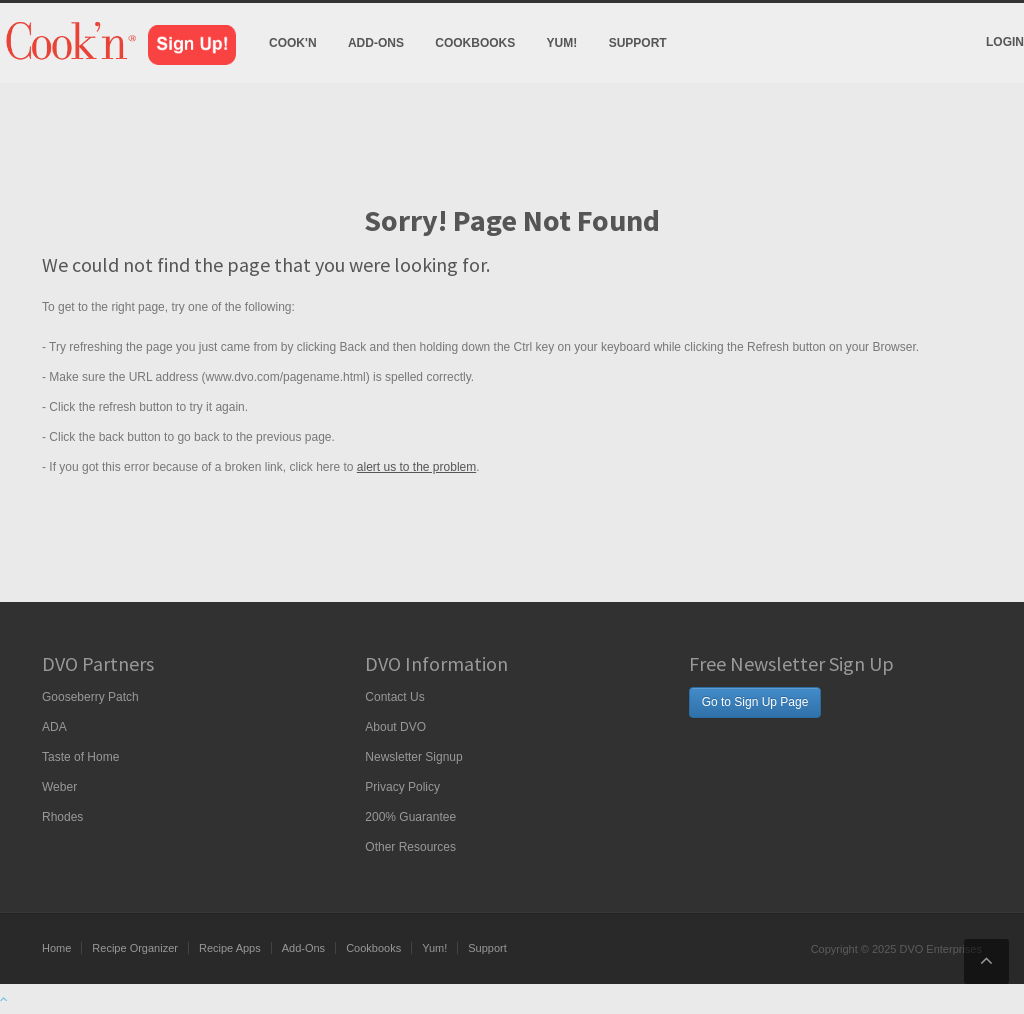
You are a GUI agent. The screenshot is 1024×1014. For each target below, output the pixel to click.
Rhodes (62, 817)
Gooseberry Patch (90, 697)
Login (1005, 42)
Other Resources (410, 847)
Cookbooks (475, 43)
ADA (54, 727)
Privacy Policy (402, 787)
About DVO (395, 727)
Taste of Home (80, 757)
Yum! (562, 43)
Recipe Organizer (135, 948)
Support (638, 43)
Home (56, 948)
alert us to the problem (416, 467)
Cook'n (293, 43)
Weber (59, 787)
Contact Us (394, 697)
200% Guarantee (410, 817)
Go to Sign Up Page (755, 702)
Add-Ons (376, 43)
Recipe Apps (230, 948)
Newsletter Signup (413, 757)
